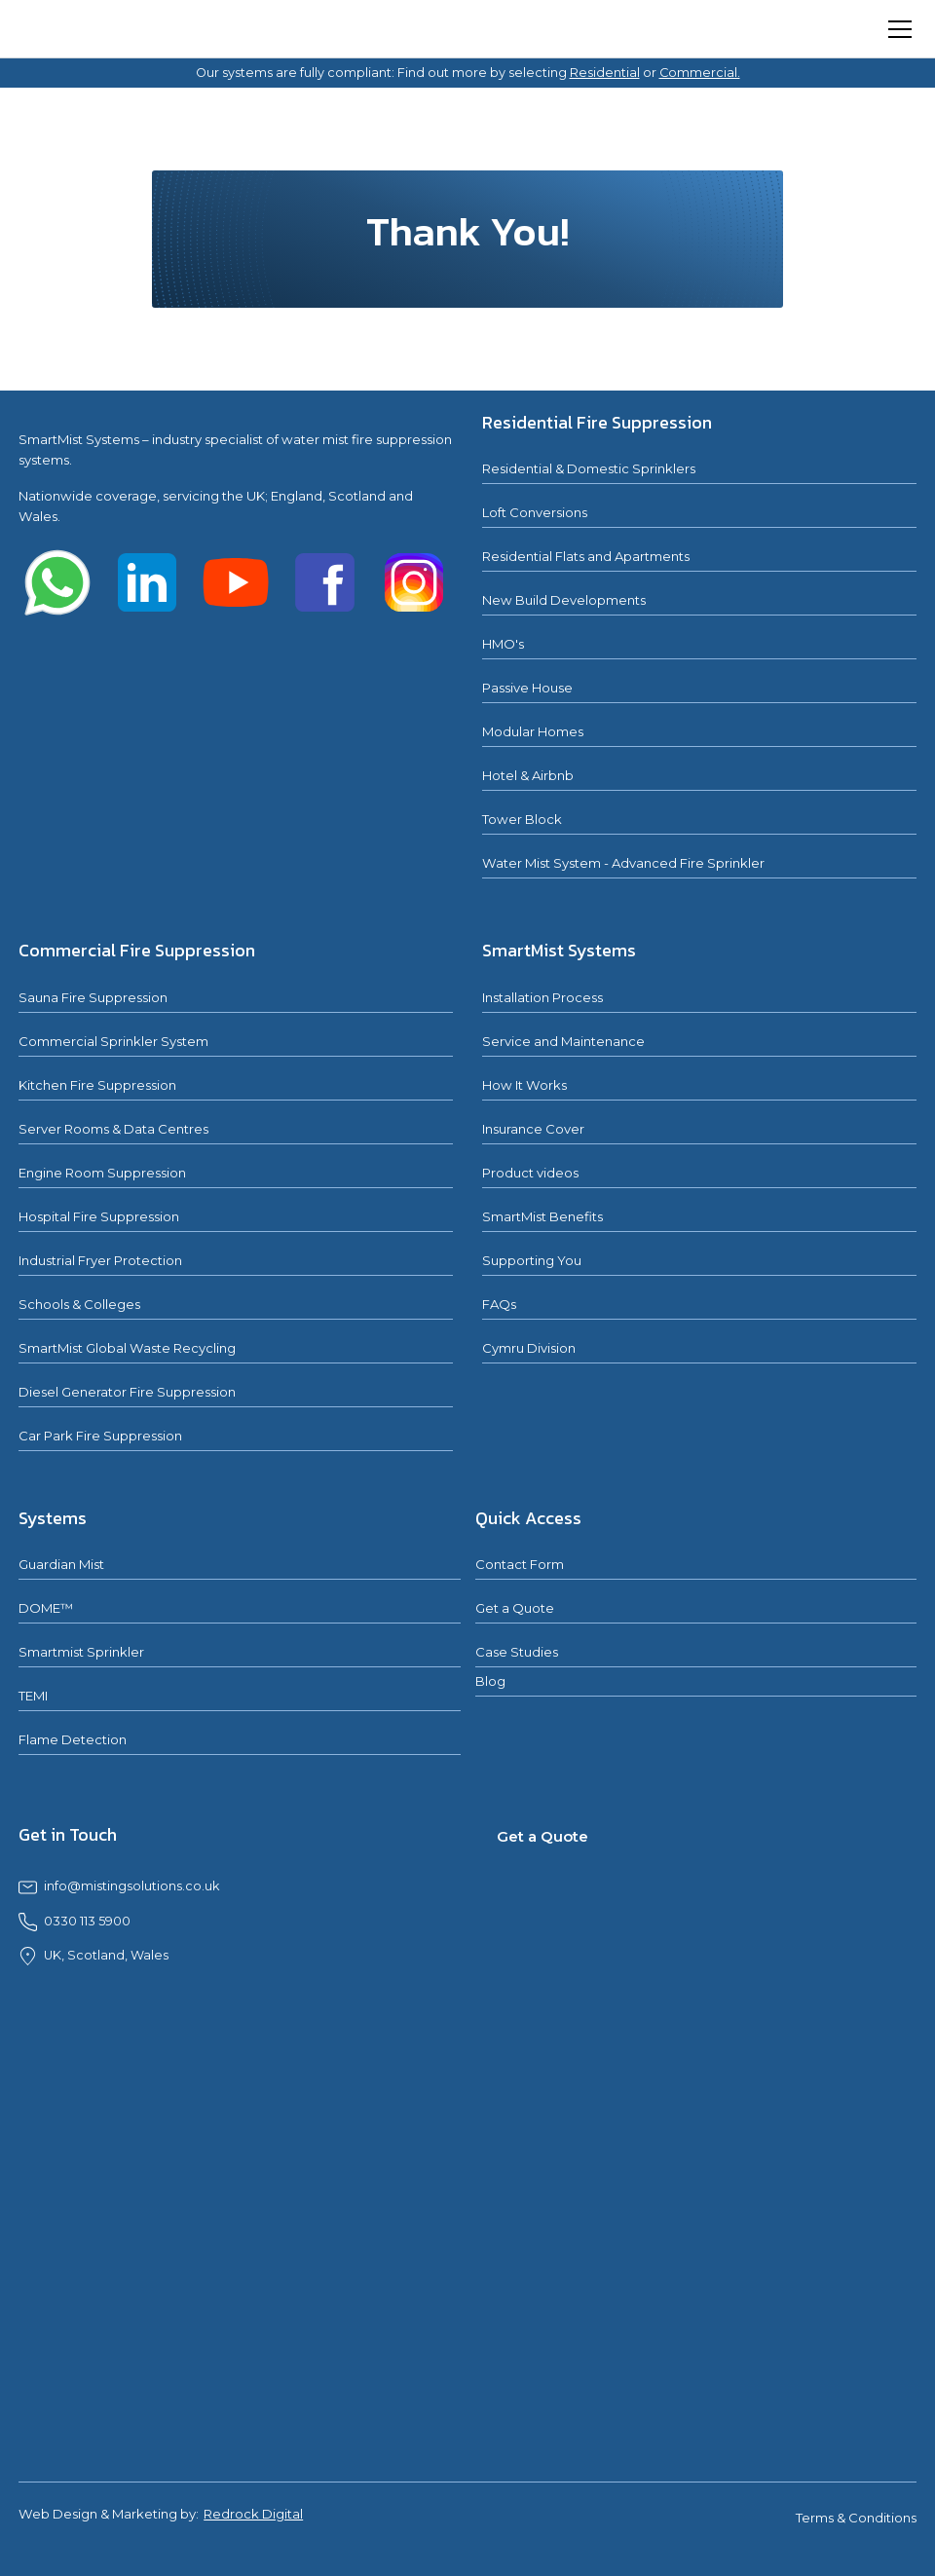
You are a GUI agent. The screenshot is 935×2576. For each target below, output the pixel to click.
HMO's (503, 644)
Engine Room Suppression (102, 1172)
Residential (605, 72)
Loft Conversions (534, 512)
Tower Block (522, 819)
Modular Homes (532, 731)
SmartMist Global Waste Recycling (127, 1348)
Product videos (530, 1172)
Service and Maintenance (563, 1041)
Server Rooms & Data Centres (113, 1129)
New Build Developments (564, 600)
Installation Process (542, 997)
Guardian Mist (61, 1564)
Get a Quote (514, 1608)
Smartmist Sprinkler (81, 1652)
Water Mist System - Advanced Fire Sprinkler (623, 863)
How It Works (524, 1085)
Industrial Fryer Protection (100, 1260)
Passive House (527, 687)
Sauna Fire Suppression (93, 997)
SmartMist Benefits (542, 1216)
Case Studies (516, 1652)
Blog (490, 1681)
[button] (896, 29)
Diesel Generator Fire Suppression (127, 1392)
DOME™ (46, 1608)
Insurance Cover (533, 1129)
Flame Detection (73, 1739)
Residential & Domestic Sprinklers (588, 468)
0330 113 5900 (87, 1921)
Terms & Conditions (856, 2517)
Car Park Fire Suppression (100, 1435)
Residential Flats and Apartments (586, 556)
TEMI (33, 1695)
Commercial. (699, 72)
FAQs (499, 1304)
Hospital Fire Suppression (99, 1216)
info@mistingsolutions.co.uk (131, 1886)
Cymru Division (529, 1348)
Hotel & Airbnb (528, 775)
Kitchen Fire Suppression (97, 1085)
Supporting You (531, 1260)
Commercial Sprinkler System (113, 1041)
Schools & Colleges (79, 1304)
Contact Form (519, 1564)
